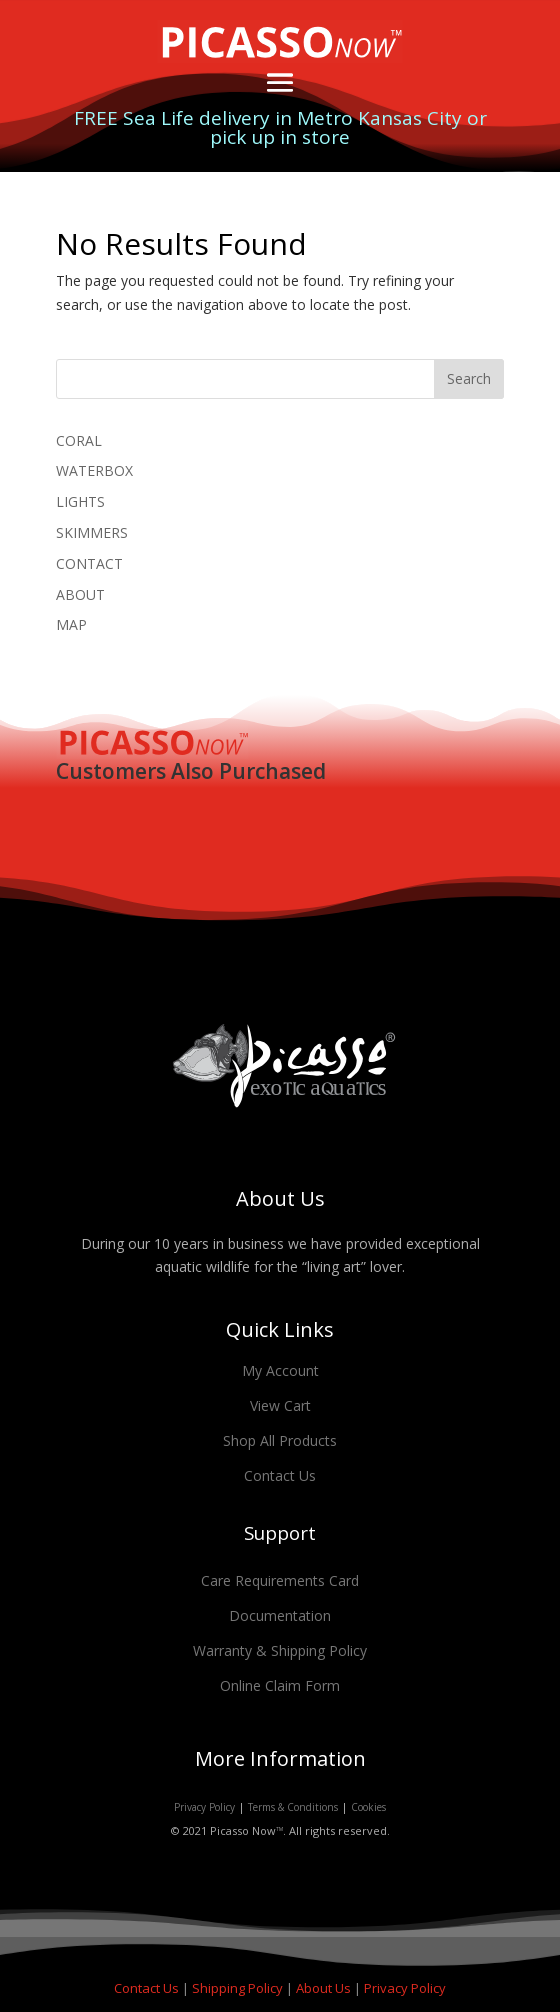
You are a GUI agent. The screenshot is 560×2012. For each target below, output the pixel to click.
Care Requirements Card (280, 1580)
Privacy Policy (204, 1807)
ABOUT (80, 594)
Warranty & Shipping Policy (280, 1650)
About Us (325, 1988)
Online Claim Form (280, 1685)
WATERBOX (94, 470)
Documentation (280, 1615)
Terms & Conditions (293, 1807)
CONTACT (89, 563)
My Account (280, 1370)
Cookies (368, 1807)
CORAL (79, 440)
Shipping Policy (239, 1988)
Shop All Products (280, 1440)
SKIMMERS (92, 532)
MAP (71, 624)
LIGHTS (80, 501)
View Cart (280, 1405)
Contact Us (280, 1475)
